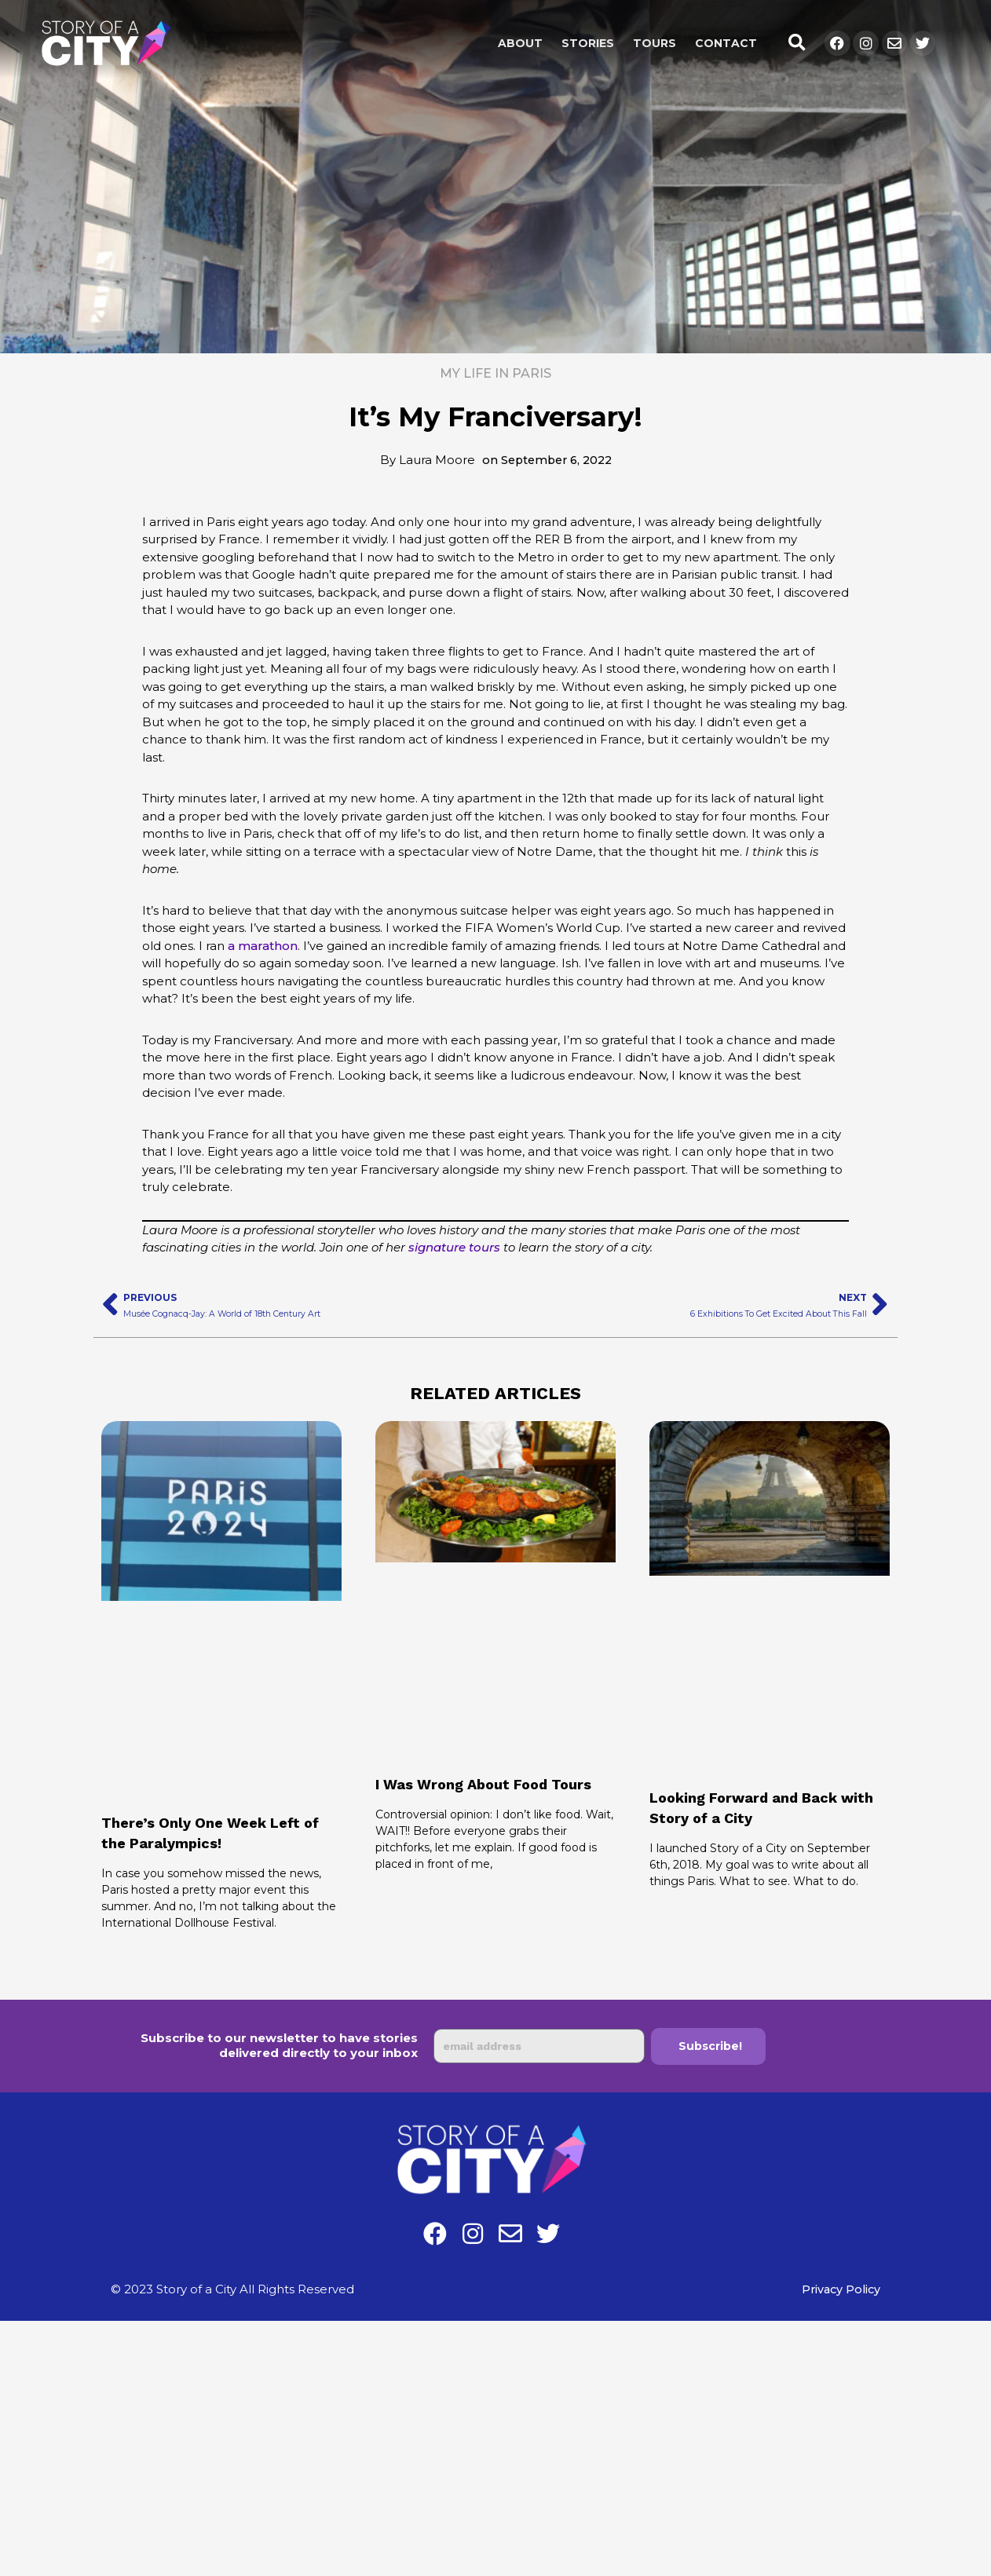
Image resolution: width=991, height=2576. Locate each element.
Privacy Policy (839, 2289)
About (520, 43)
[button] (796, 43)
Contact (726, 43)
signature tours (454, 1247)
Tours (654, 43)
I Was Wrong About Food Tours (494, 1783)
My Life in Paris (495, 373)
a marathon (263, 945)
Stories (587, 43)
